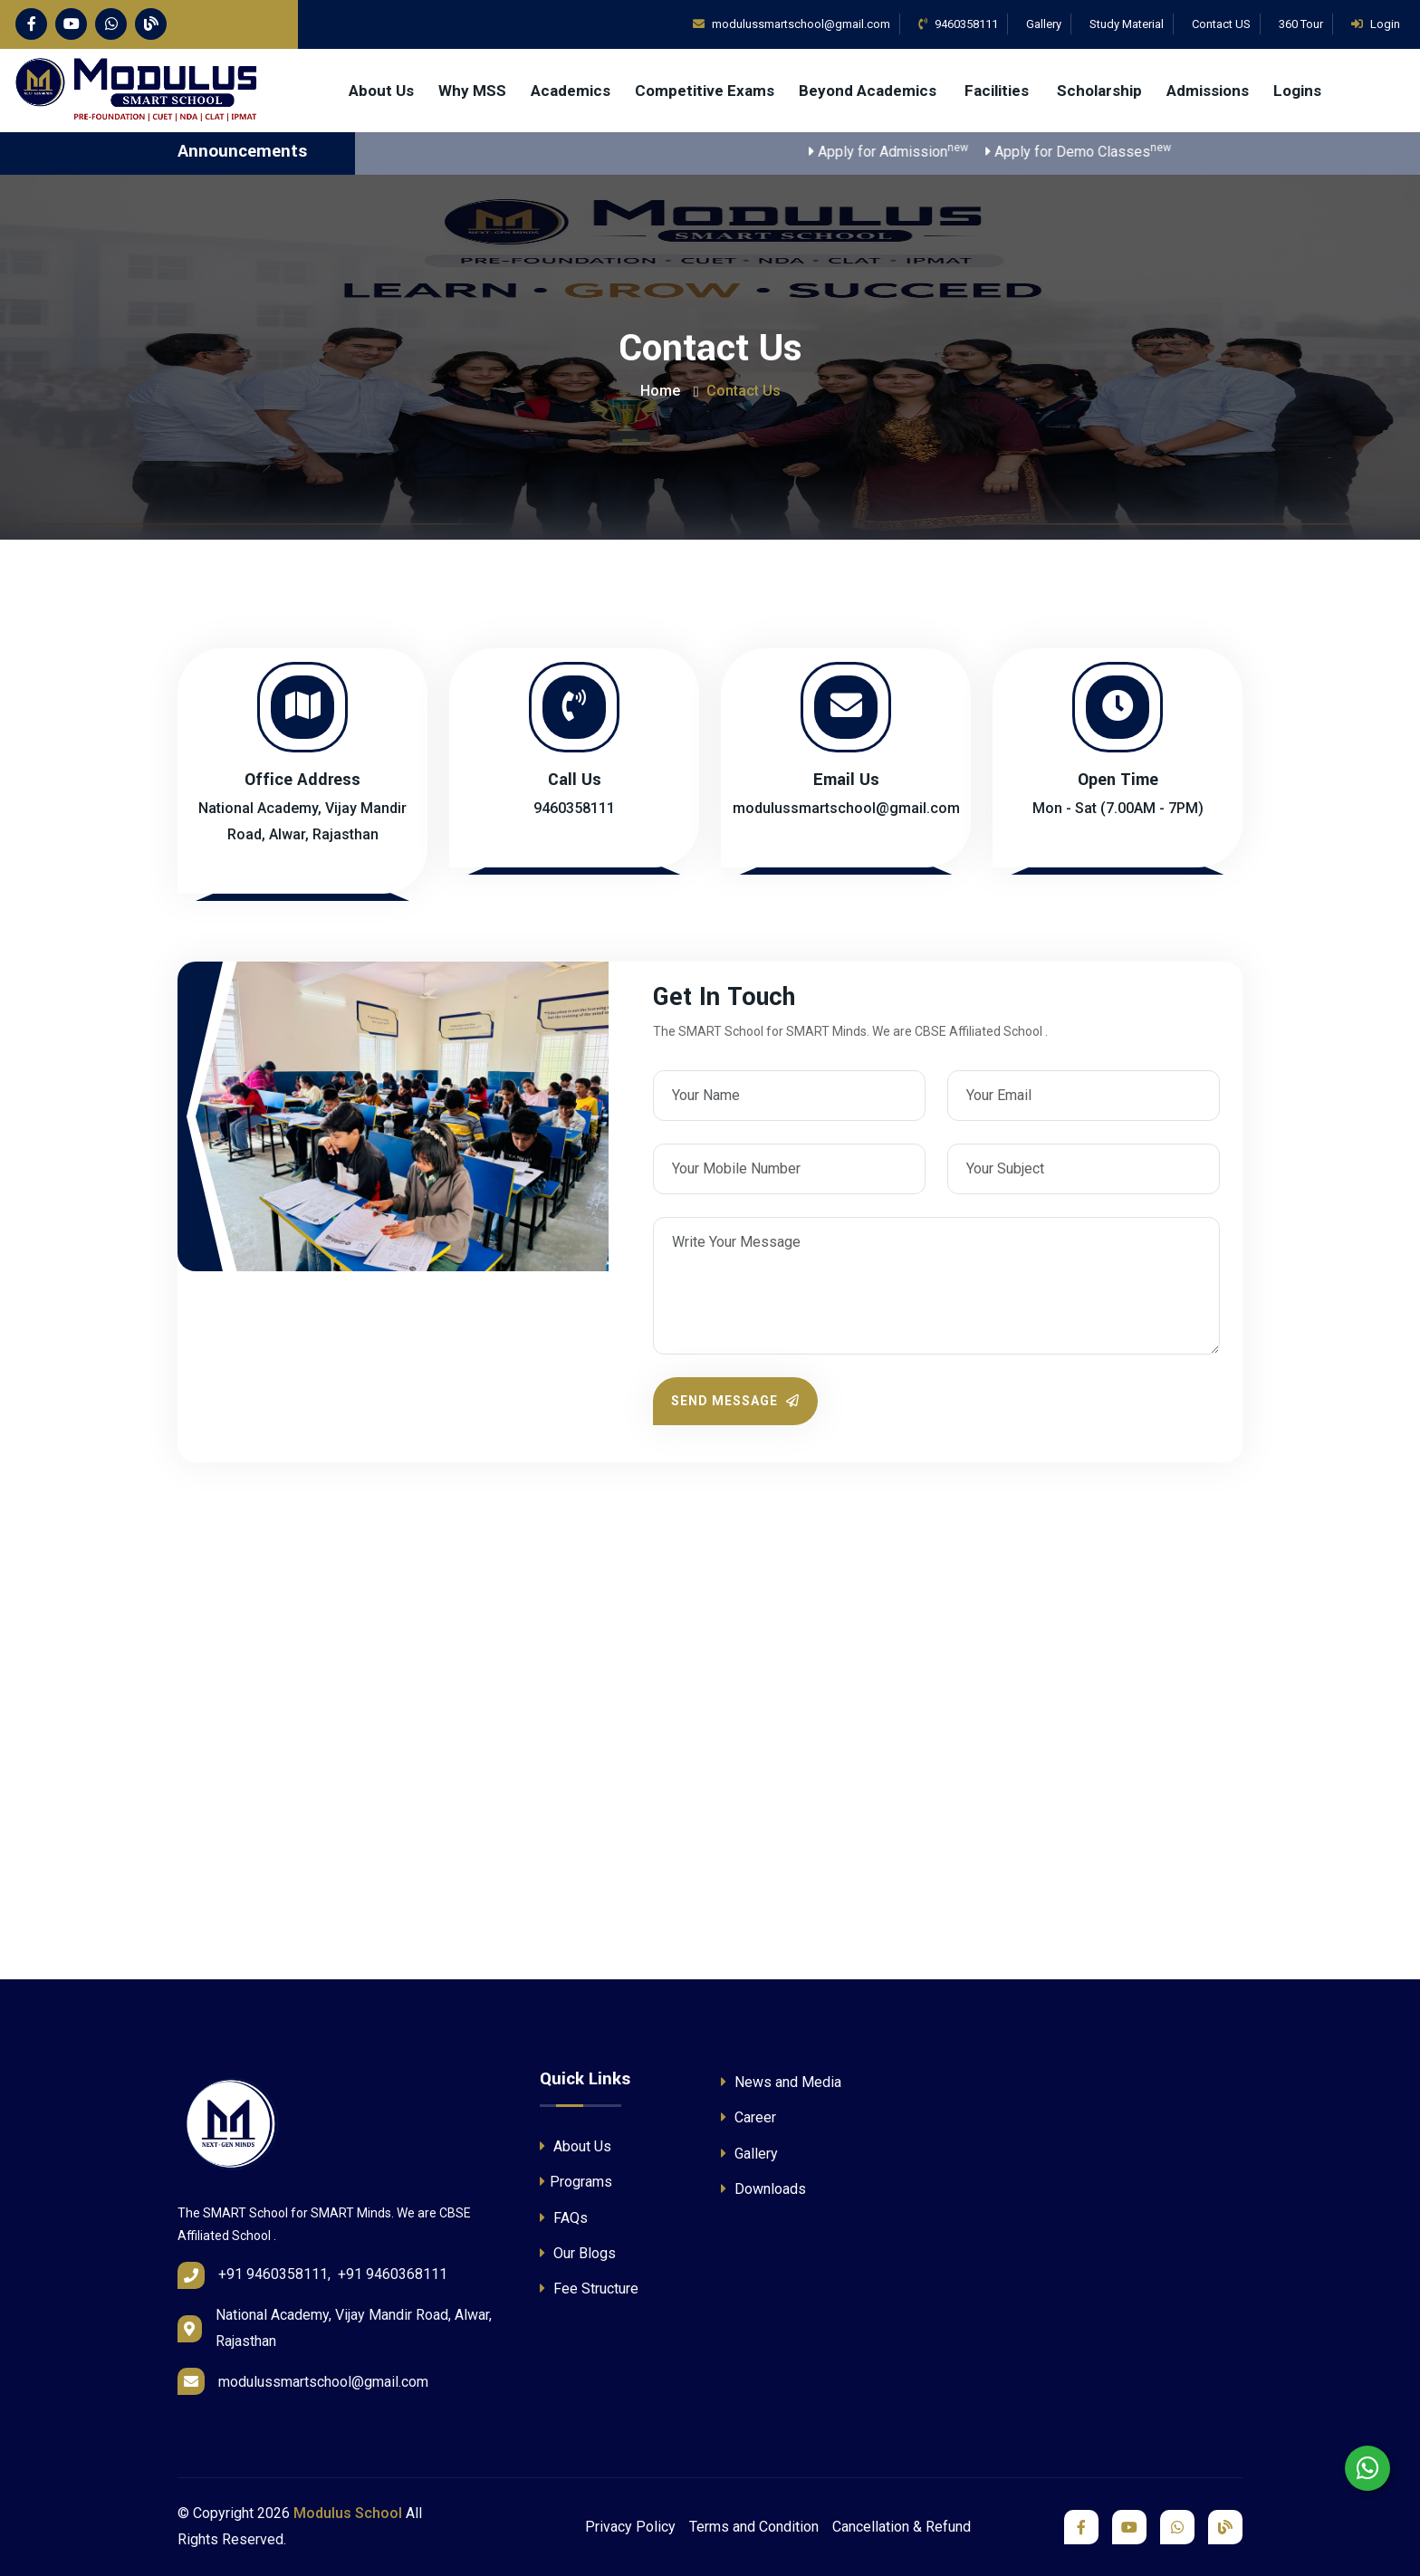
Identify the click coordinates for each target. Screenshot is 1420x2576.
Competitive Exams (704, 90)
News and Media (781, 2082)
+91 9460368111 (392, 2274)
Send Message (735, 1400)
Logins (1297, 90)
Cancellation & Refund (901, 2526)
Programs (576, 2181)
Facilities (998, 90)
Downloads (763, 2189)
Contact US (1221, 24)
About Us (381, 90)
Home (660, 390)
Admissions (1207, 90)
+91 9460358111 (273, 2274)
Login (1375, 24)
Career (748, 2117)
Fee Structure (589, 2288)
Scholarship (1099, 90)
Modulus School (347, 2513)
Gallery (1043, 24)
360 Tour (1301, 24)
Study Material (1126, 24)
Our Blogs (578, 2253)
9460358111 (958, 24)
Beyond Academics (869, 90)
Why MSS (472, 90)
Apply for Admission (913, 150)
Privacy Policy (630, 2526)
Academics (570, 90)
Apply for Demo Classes (1103, 150)
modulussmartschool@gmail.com (846, 808)
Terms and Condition (754, 2526)
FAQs (564, 2217)
